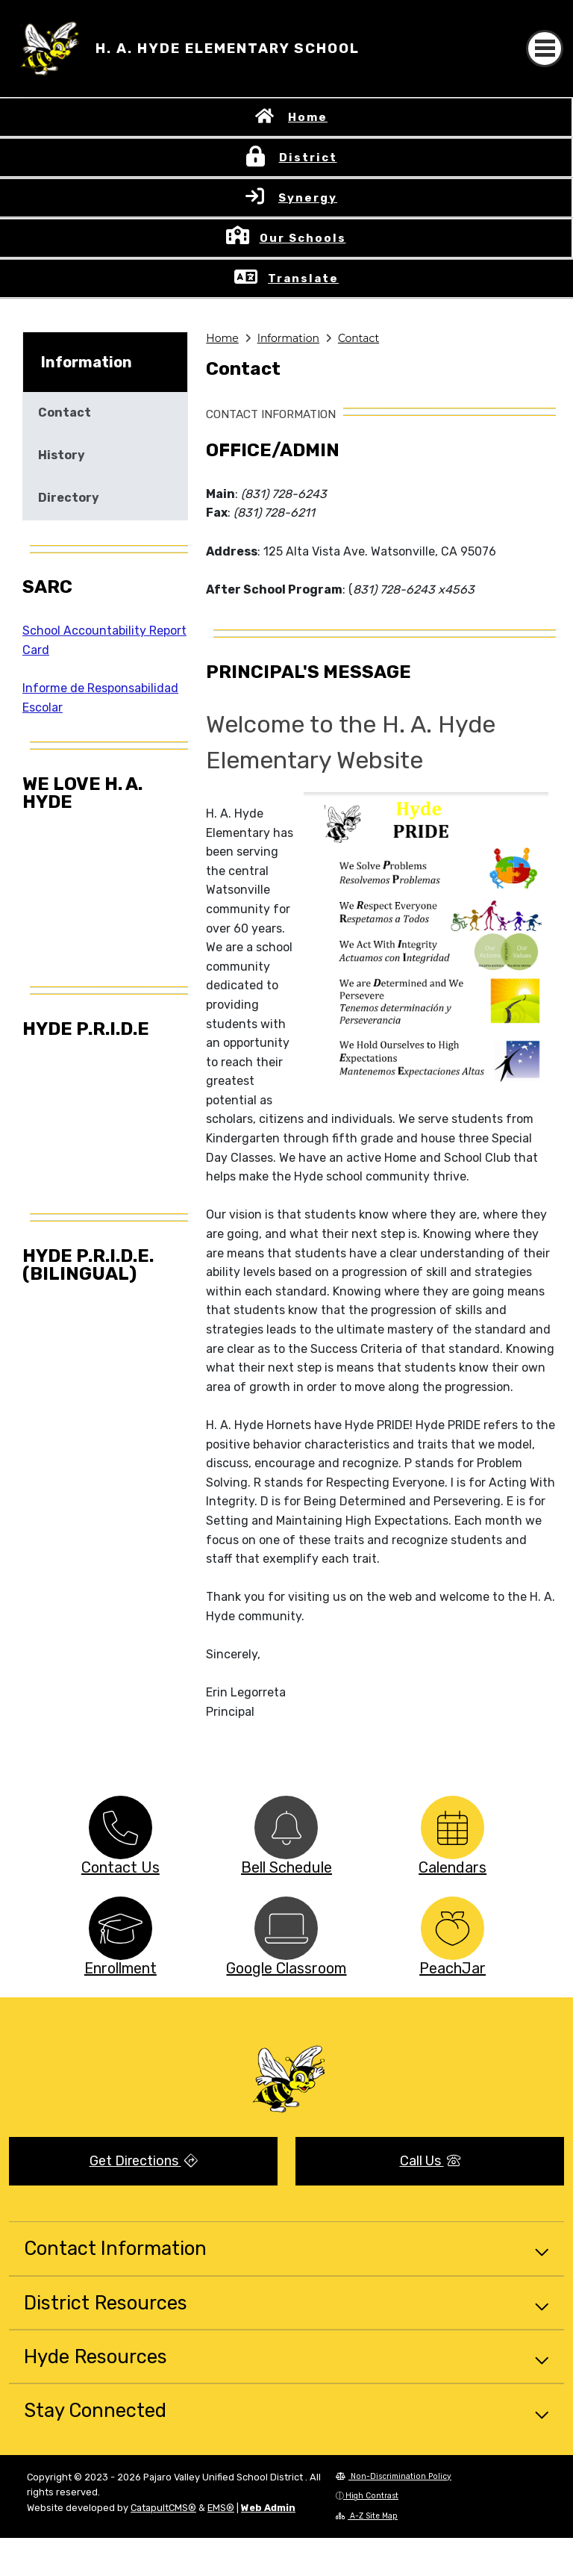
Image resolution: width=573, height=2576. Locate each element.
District (308, 157)
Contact (358, 338)
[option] (120, 1827)
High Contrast (371, 2496)
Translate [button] (303, 278)
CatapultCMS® (163, 2507)
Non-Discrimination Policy (393, 2476)
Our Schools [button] (303, 238)
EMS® (220, 2507)
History (61, 455)
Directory (68, 498)
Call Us (430, 2161)
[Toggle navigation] (544, 48)
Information (288, 338)
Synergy (307, 198)
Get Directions (144, 2161)
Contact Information (115, 2248)
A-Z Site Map (367, 2516)
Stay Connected (95, 2410)
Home (308, 117)
